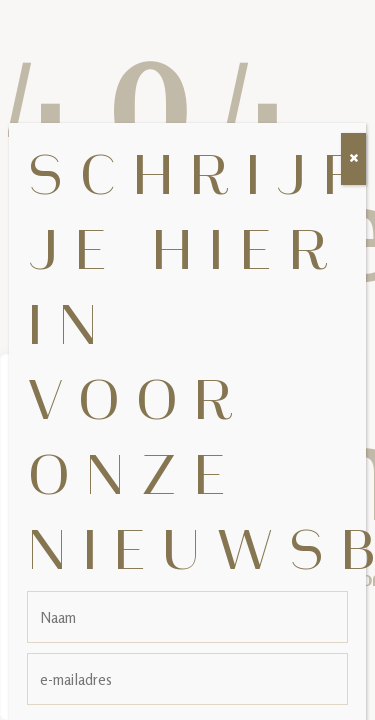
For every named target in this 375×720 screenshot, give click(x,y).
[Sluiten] (353, 136)
